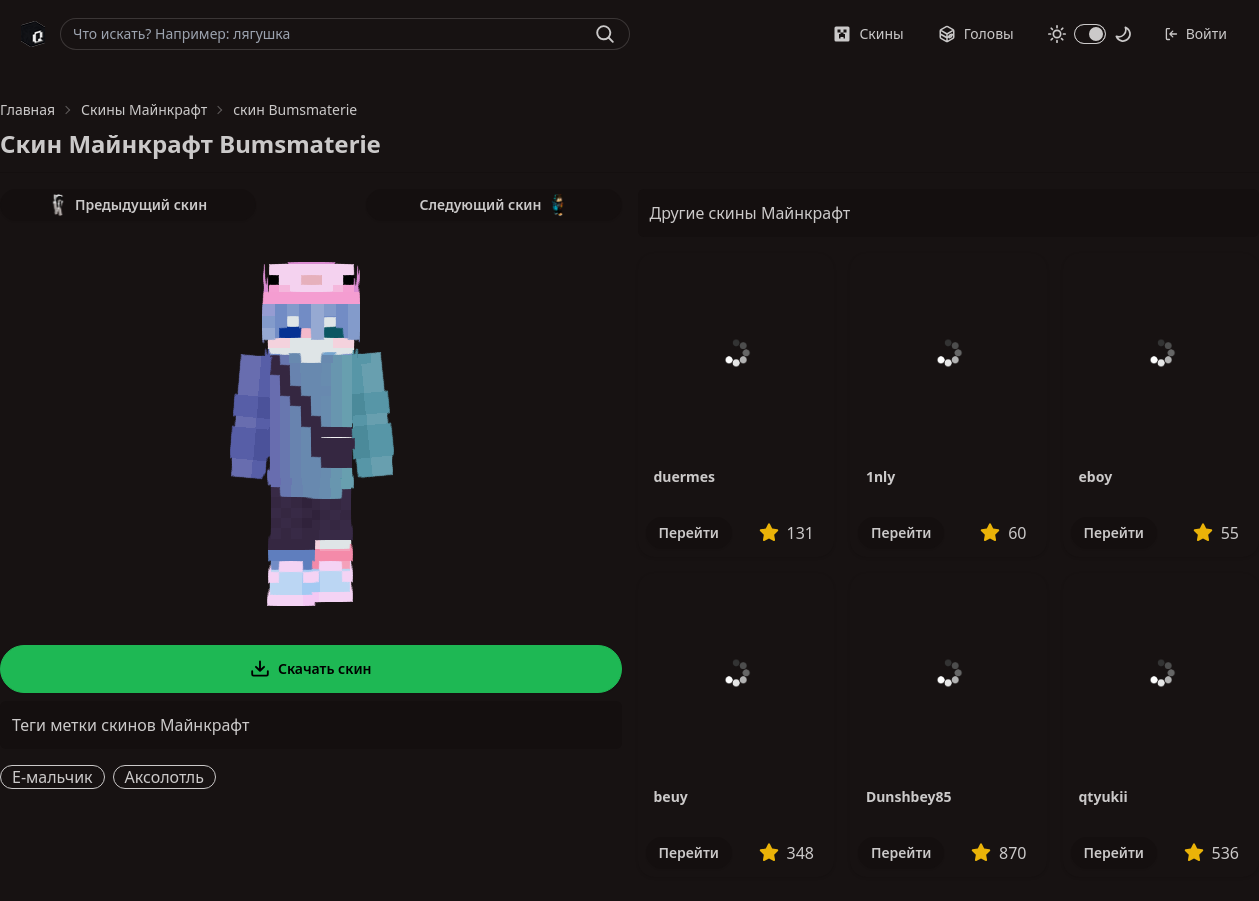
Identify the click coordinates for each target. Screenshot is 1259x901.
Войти (1195, 33)
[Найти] (605, 34)
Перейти (689, 532)
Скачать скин (311, 669)
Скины (868, 33)
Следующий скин (494, 205)
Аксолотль (164, 777)
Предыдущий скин (128, 205)
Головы (976, 33)
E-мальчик (52, 777)
